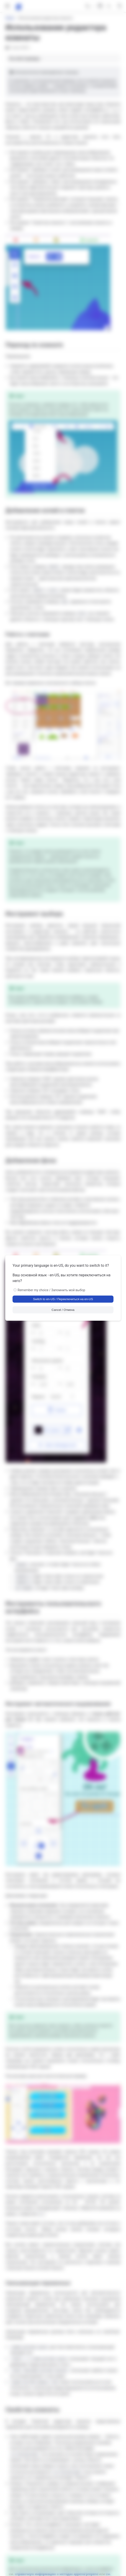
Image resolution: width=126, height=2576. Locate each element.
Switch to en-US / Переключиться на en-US (63, 1299)
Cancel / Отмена (62, 1310)
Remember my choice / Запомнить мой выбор (51, 1290)
